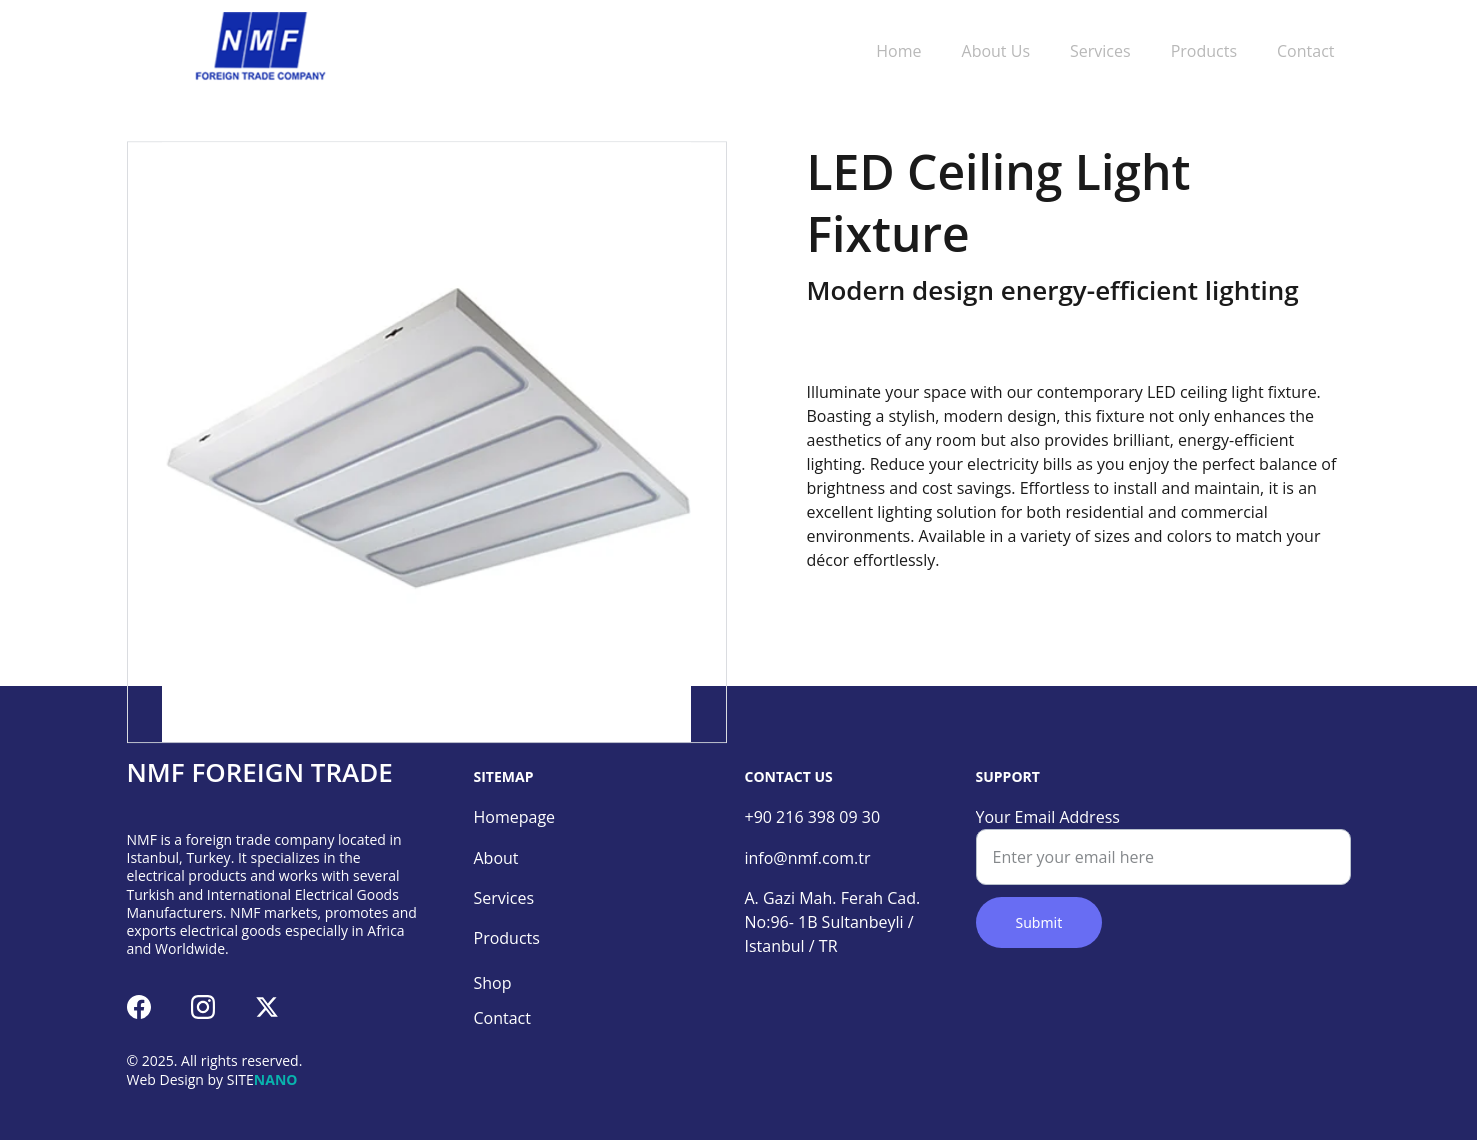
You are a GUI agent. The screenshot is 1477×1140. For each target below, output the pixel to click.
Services (1100, 51)
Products (1204, 51)
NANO (276, 1079)
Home (898, 51)
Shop (493, 983)
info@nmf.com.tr (808, 858)
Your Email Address (1048, 817)
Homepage (515, 817)
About (496, 858)
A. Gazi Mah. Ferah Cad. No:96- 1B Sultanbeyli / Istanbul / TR (837, 922)
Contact (1305, 51)
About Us (996, 51)
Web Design (165, 1079)
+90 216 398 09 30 (813, 817)
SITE (240, 1079)
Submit (1039, 922)
